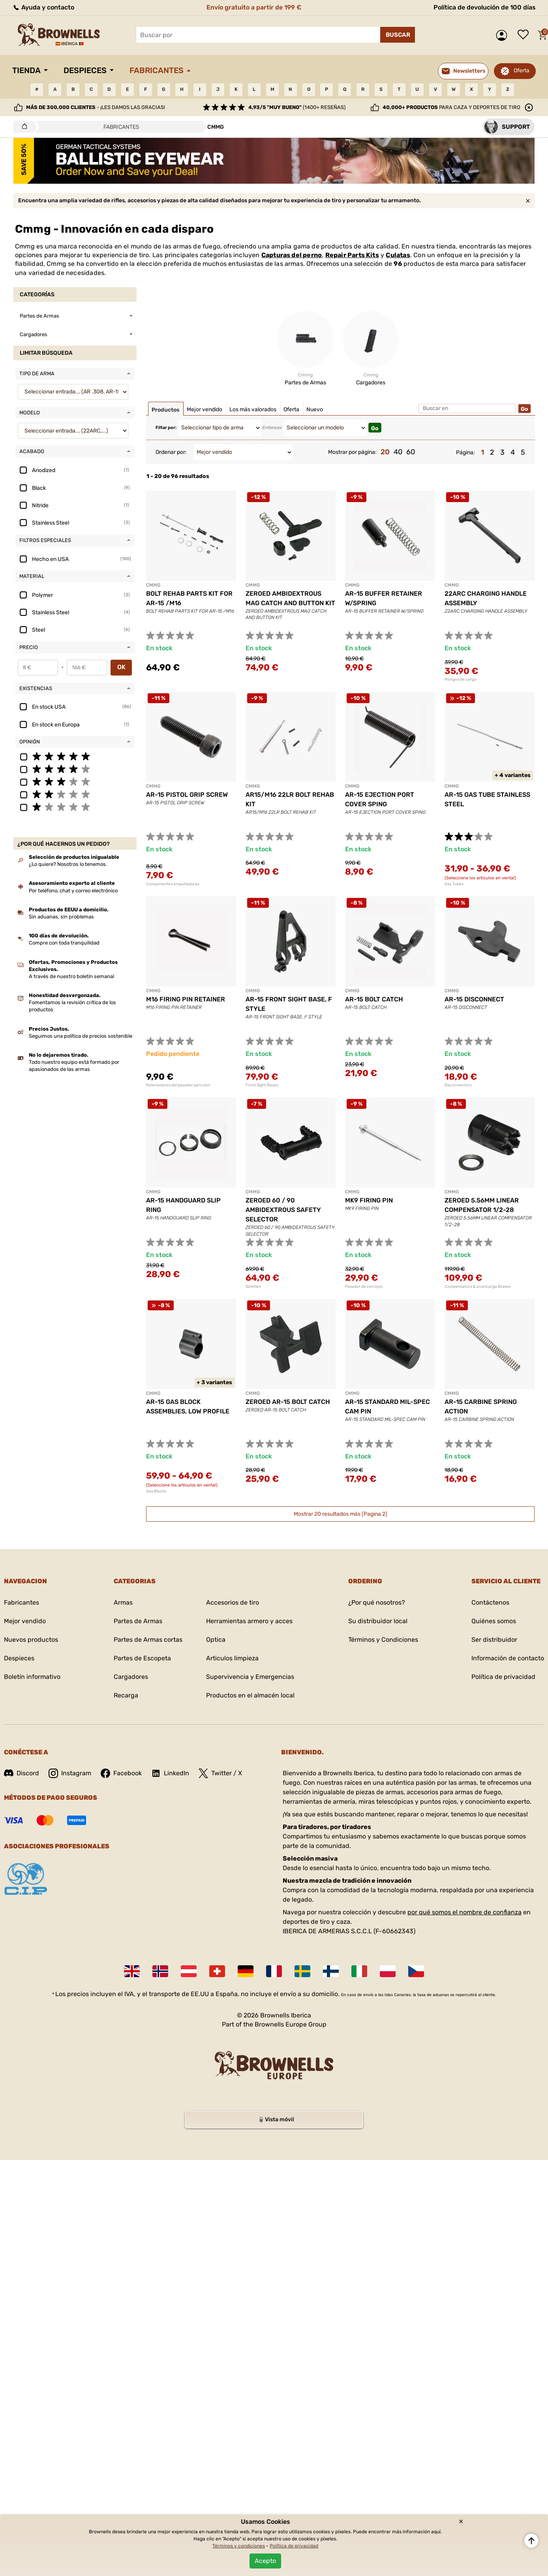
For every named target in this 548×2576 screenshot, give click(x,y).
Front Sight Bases (262, 1085)
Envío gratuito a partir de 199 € (253, 7)
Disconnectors (458, 1085)
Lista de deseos (525, 35)
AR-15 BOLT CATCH (374, 999)
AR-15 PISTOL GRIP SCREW (187, 794)
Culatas (398, 255)
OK (121, 667)
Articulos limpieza (232, 1658)
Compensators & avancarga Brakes (478, 1286)
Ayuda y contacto (43, 7)
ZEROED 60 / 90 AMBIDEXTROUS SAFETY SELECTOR (283, 1210)
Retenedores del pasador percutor (178, 1085)
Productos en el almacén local (250, 1695)
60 (410, 452)
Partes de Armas (138, 1621)
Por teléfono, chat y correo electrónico (73, 891)
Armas (123, 1602)
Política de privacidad (503, 1676)
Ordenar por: (171, 452)
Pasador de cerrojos (364, 1286)
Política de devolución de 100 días (485, 7)
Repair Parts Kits (352, 255)
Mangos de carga (461, 679)
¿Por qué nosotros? (376, 1602)
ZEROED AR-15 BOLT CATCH (288, 1402)
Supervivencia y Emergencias (250, 1676)
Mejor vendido (25, 1621)
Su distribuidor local (377, 1621)
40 (398, 452)
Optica (215, 1639)
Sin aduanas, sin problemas (61, 917)
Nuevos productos (31, 1639)
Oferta (521, 70)
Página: (465, 452)
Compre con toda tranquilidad (64, 943)
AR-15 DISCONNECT (474, 999)
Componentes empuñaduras (172, 884)
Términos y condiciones (238, 2546)
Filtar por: (166, 427)
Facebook (121, 1773)
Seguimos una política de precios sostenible (80, 1036)
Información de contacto (507, 1658)
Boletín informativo (32, 1676)
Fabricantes (156, 70)
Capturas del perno (291, 255)
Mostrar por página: (352, 452)
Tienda (26, 70)
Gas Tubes (454, 884)
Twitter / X (220, 1773)
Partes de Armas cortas (148, 1639)
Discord (21, 1773)
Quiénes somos (493, 1621)
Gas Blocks (156, 1491)
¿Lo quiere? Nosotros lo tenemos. (68, 864)
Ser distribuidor (494, 1639)
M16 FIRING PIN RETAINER (185, 999)
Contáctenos (490, 1602)
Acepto (265, 2561)
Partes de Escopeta (142, 1658)
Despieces (85, 70)
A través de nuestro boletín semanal (71, 976)
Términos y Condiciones (383, 1639)
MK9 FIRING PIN (369, 1200)
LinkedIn (170, 1773)
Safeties (253, 1286)
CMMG (153, 585)
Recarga (126, 1695)
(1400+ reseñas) (296, 107)
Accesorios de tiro (232, 1602)
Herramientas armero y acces (249, 1621)
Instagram (70, 1773)
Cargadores (131, 1676)
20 (385, 452)
